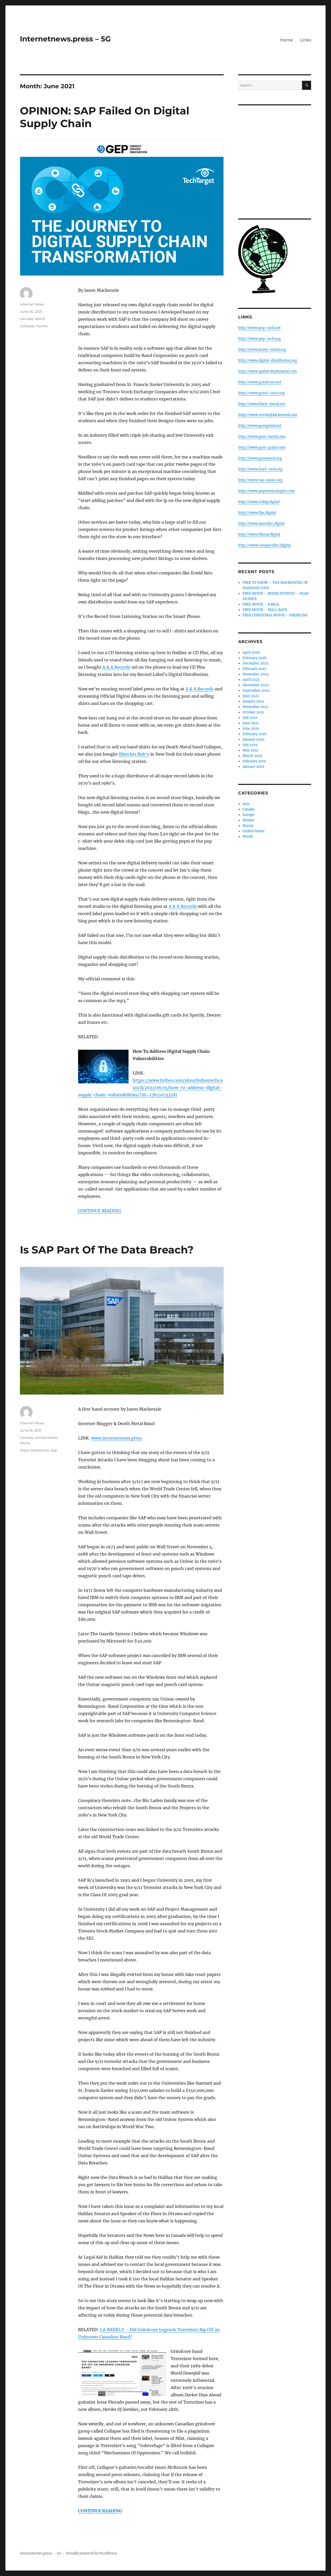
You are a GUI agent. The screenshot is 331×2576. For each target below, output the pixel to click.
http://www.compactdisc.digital (264, 545)
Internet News (32, 304)
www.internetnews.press (116, 1438)
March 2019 (252, 756)
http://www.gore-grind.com (261, 447)
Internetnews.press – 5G (65, 38)
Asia (246, 804)
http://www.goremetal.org (260, 458)
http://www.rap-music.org (260, 480)
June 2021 (251, 723)
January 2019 (253, 766)
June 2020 (251, 728)
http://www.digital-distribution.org (267, 360)
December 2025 (255, 663)
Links (305, 40)
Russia (248, 825)
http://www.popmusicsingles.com (266, 491)
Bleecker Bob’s (134, 754)
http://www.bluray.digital (259, 534)
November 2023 (255, 674)
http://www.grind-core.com (261, 393)
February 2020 (254, 734)
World (40, 319)
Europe (248, 815)
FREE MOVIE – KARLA (261, 604)
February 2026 (255, 658)
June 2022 (251, 696)
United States (46, 1437)
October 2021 (253, 712)
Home (286, 40)
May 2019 (250, 750)
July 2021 (250, 718)
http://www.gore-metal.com (261, 436)
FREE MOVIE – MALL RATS (265, 610)
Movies (248, 820)
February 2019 (254, 761)
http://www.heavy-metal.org (262, 349)
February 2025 (254, 669)
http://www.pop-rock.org (259, 339)
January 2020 (253, 739)
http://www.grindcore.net (259, 382)
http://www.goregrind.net (259, 426)
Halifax (42, 326)
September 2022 (256, 690)
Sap (54, 1450)
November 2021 (255, 707)
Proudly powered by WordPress (91, 2553)
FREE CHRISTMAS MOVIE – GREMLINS (275, 615)
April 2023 (251, 679)
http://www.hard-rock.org (260, 469)
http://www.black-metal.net (261, 404)
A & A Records (116, 667)
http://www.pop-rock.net (259, 328)
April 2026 (251, 652)
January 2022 (253, 701)
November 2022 (256, 685)
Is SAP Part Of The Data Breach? (107, 1249)
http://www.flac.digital (257, 512)
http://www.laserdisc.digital (261, 523)
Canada (26, 319)
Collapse (27, 326)
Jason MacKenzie (34, 1450)
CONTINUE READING (99, 1210)
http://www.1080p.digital (259, 502)
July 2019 (250, 745)
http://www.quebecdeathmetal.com (267, 371)
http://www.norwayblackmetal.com (267, 415)
